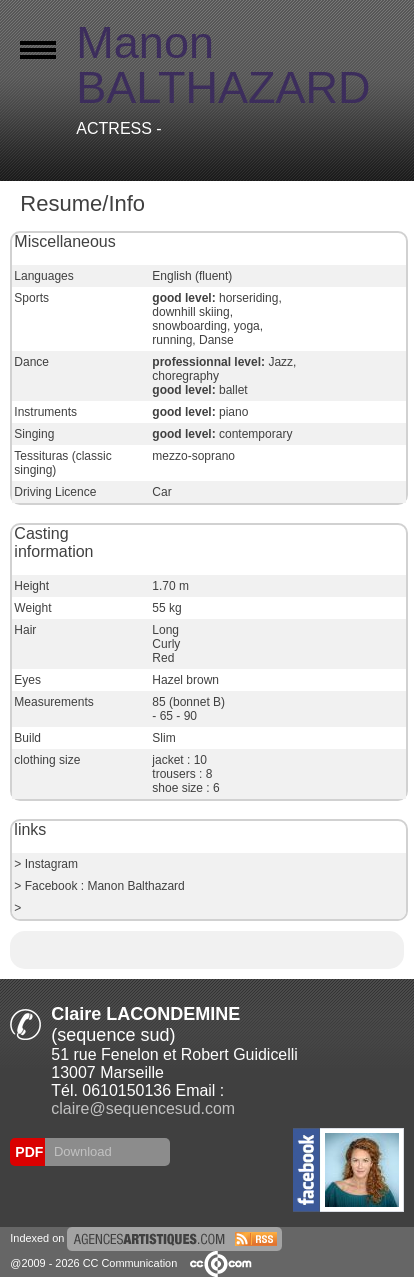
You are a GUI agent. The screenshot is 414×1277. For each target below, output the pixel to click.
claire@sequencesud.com (143, 1108)
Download (80, 1151)
